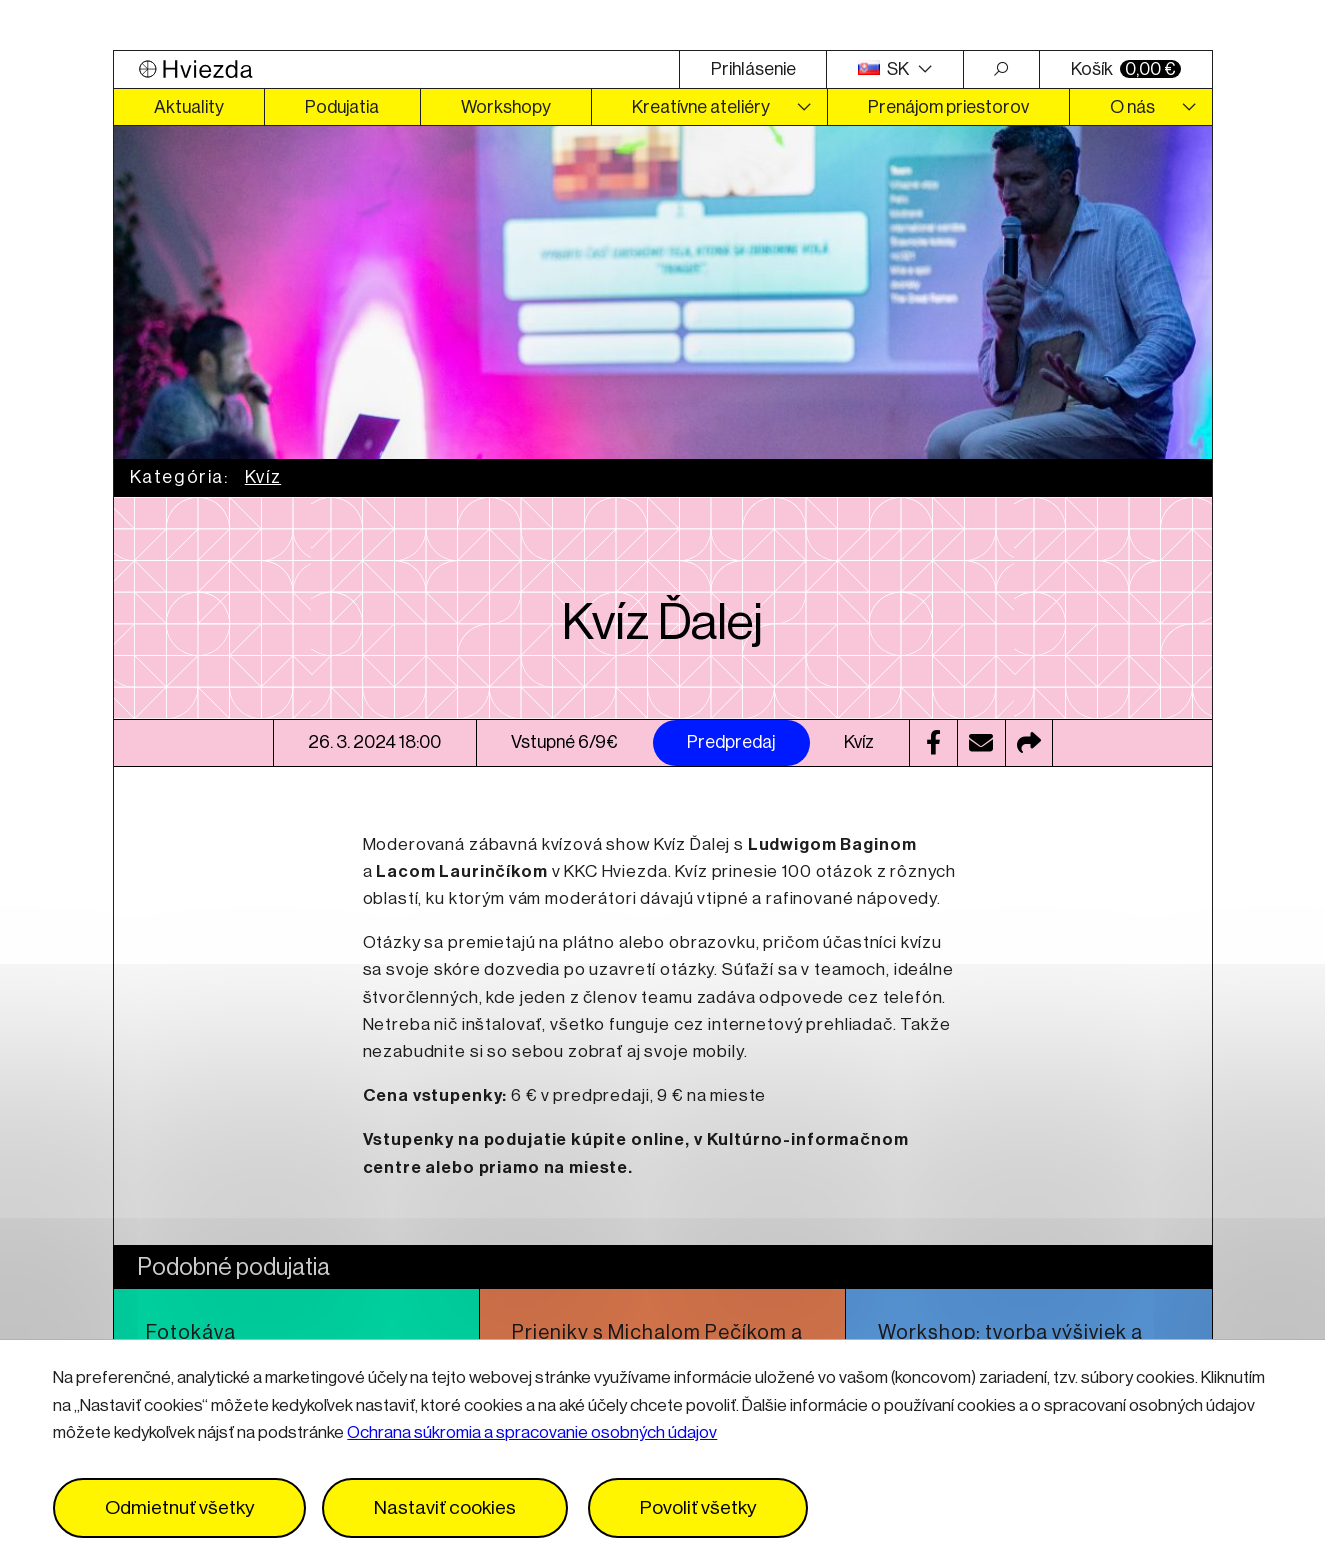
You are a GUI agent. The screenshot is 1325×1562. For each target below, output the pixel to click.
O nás (1132, 107)
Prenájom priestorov (948, 107)
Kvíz (263, 477)
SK (885, 69)
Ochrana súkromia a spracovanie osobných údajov (532, 1432)
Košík (1126, 69)
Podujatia (342, 107)
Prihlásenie (753, 69)
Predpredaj (731, 742)
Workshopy (506, 107)
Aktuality (189, 107)
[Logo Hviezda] (397, 69)
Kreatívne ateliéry (701, 107)
